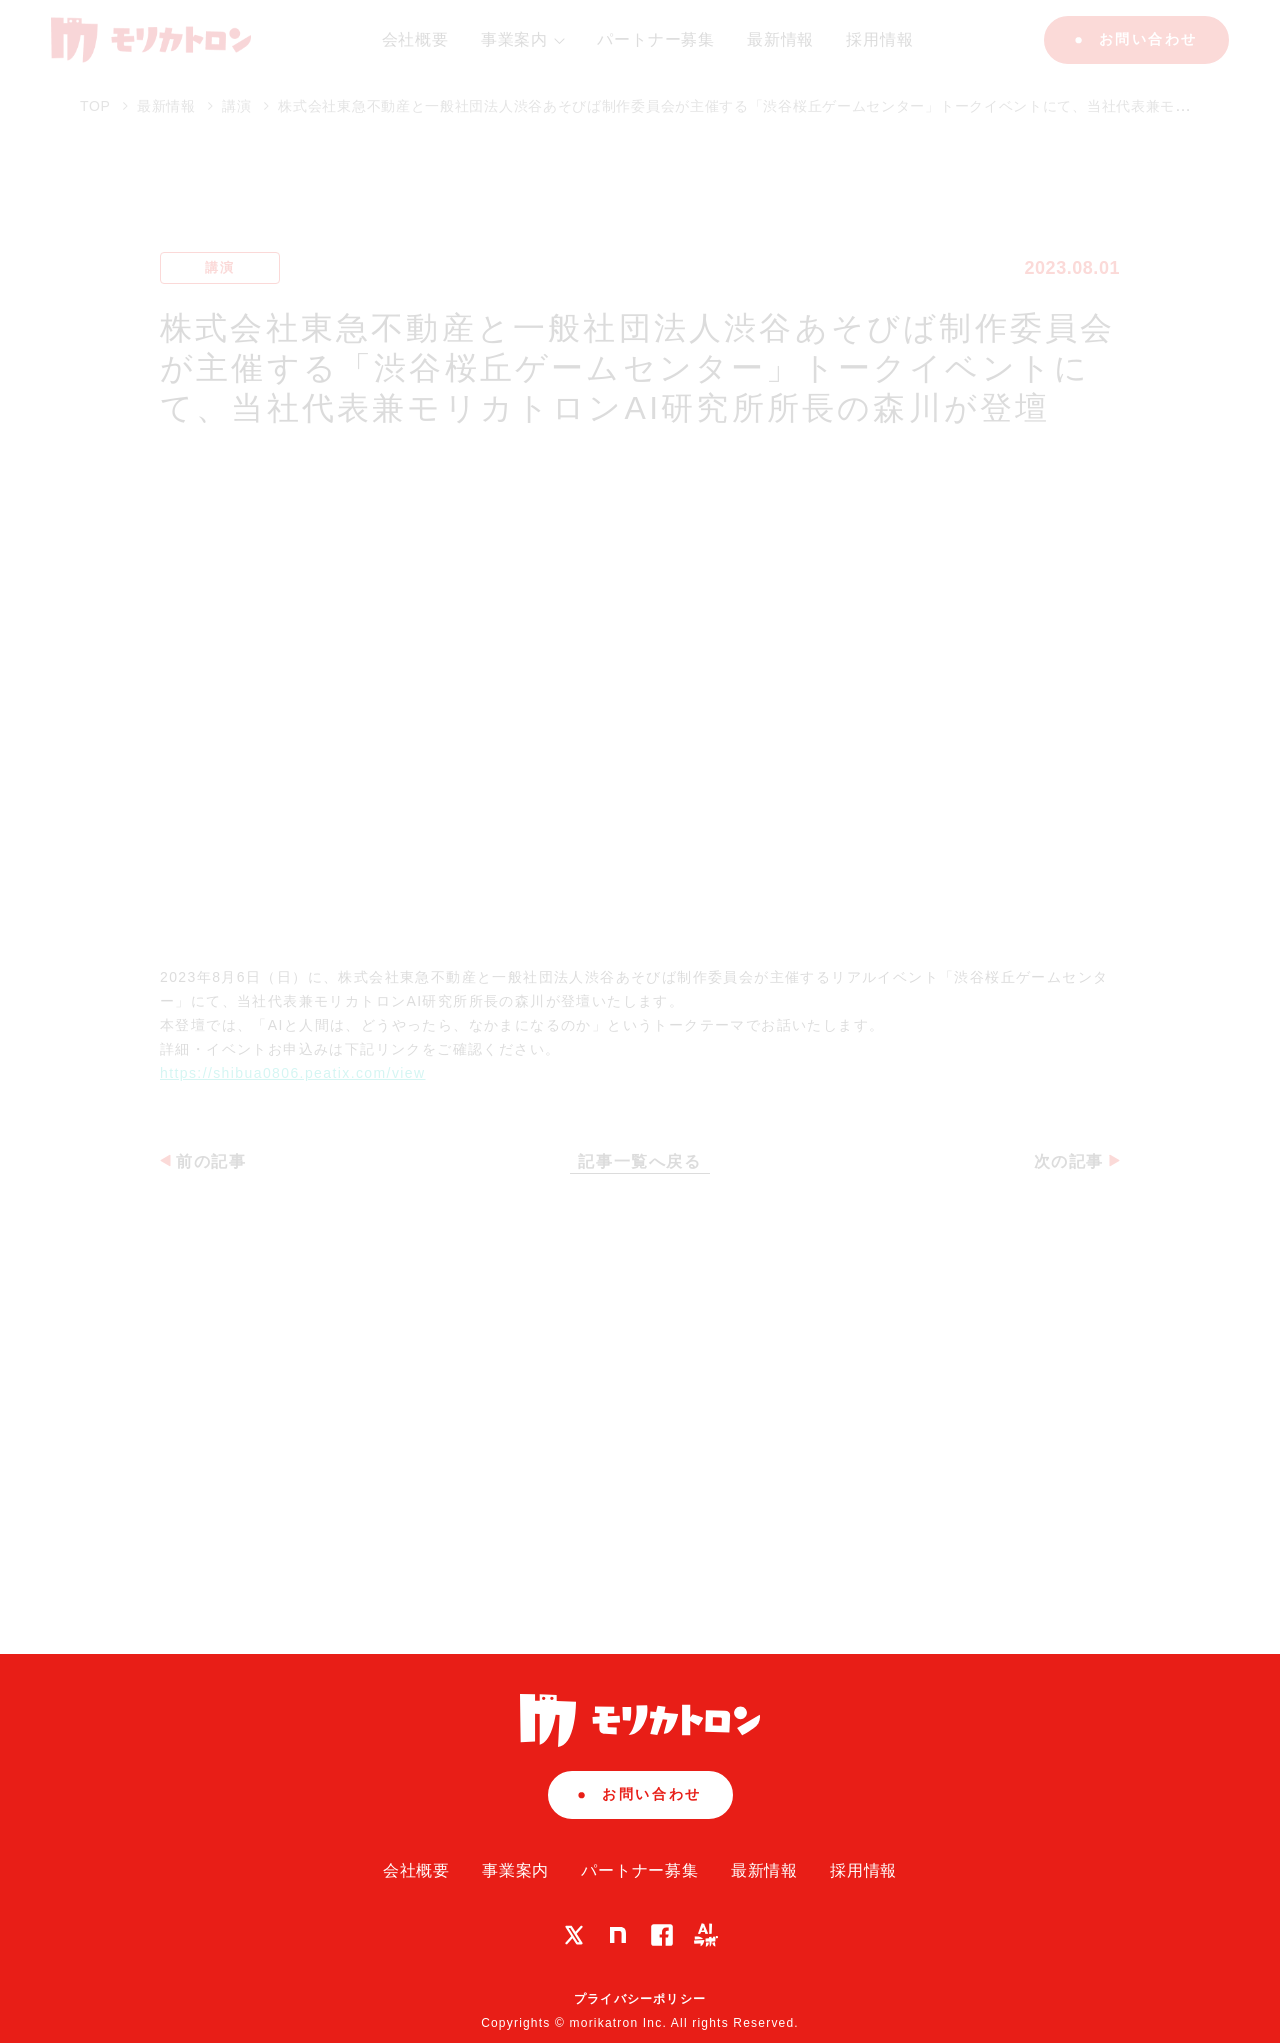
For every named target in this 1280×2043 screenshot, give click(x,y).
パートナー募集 (640, 1870)
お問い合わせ (639, 1794)
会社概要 (416, 1870)
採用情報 (863, 1870)
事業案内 (515, 1870)
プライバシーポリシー (640, 1999)
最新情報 (764, 1870)
